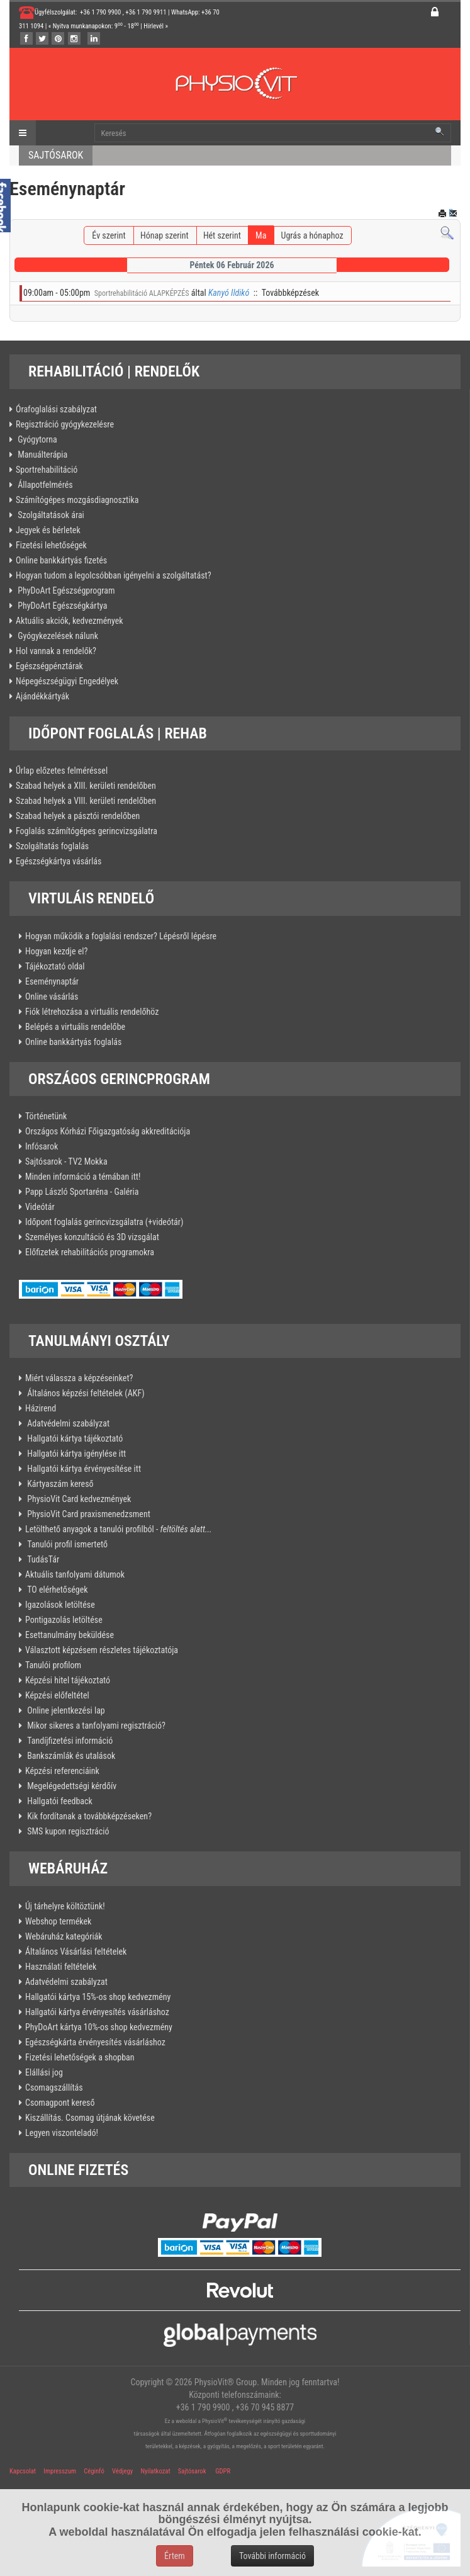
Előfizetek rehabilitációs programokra (89, 1252)
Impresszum (59, 2471)
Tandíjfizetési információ (69, 1741)
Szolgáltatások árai (50, 515)
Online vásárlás (51, 996)
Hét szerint (222, 235)
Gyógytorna (36, 439)
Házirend (40, 1408)
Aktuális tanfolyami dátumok (75, 1574)
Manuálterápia (41, 454)
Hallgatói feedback (58, 1801)
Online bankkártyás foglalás (73, 1042)
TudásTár (42, 1559)
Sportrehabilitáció (46, 470)
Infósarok (41, 1146)
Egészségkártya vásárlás (58, 861)
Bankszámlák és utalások (70, 1756)
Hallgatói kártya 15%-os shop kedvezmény (98, 1997)
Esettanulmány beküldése (69, 1635)
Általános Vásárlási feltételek (75, 1951)
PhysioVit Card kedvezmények (78, 1499)
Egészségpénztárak (49, 666)
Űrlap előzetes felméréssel (62, 770)
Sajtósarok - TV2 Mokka (66, 1161)
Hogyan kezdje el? (56, 951)
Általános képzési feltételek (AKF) (85, 1393)
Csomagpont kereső (59, 2103)
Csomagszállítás (54, 2087)
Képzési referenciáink (62, 1771)
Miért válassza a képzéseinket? (79, 1378)
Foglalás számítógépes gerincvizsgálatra (86, 831)
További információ (272, 2556)
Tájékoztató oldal (55, 966)
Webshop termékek (58, 1921)
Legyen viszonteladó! (61, 2133)
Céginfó (94, 2471)
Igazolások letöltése (60, 1605)
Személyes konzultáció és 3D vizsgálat (92, 1237)
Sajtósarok (191, 2471)
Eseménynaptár (52, 981)
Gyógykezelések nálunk (57, 636)
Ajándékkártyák (42, 696)
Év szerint (108, 235)
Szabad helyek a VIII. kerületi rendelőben (86, 801)
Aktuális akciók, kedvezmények (69, 621)
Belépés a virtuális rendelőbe (75, 1027)
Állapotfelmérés (44, 485)
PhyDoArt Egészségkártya (62, 606)
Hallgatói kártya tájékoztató (74, 1438)
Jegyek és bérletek (48, 530)
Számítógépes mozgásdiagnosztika (77, 500)
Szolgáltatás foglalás (52, 846)
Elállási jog (44, 2072)
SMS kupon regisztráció (67, 1831)
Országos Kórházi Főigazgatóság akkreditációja (107, 1131)
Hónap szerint (164, 235)
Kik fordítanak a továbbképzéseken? (88, 1816)
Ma (260, 235)
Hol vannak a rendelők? (56, 651)
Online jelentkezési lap (65, 1710)
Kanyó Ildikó (228, 293)
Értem (174, 2556)
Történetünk (46, 1116)
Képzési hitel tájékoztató (67, 1680)
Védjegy (122, 2471)
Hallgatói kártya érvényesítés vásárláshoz (97, 2012)
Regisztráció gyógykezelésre (65, 424)
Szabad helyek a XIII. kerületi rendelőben (86, 786)
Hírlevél (153, 26)
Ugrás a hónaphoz (312, 235)
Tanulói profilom (53, 1665)
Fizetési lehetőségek (51, 545)
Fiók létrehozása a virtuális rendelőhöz (92, 1012)
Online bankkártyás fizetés (61, 560)
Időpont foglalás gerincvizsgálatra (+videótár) (104, 1222)
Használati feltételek (60, 1967)
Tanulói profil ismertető (66, 1544)
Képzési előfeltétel (57, 1695)
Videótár (40, 1207)
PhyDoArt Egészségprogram (65, 590)
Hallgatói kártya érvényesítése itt (83, 1469)
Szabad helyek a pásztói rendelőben (78, 816)
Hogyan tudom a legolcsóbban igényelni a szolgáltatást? (113, 575)
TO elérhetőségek (56, 1590)
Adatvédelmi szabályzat (67, 1423)
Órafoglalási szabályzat (56, 409)
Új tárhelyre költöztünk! (65, 1906)
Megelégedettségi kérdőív (70, 1786)
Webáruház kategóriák (64, 1936)
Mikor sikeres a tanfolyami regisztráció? (95, 1725)
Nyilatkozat (155, 2471)
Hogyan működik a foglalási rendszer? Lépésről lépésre (120, 936)
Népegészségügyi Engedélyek (67, 681)
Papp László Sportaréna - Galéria (81, 1192)
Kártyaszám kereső (59, 1484)
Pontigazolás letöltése (64, 1620)
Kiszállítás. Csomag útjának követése (90, 2118)
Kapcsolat (22, 2471)
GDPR (222, 2471)
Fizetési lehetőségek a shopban (80, 2057)
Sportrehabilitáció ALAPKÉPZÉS (141, 293)
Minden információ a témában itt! (82, 1177)
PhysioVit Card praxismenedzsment (87, 1514)
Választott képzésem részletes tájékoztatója (101, 1650)
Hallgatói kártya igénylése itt (75, 1454)
